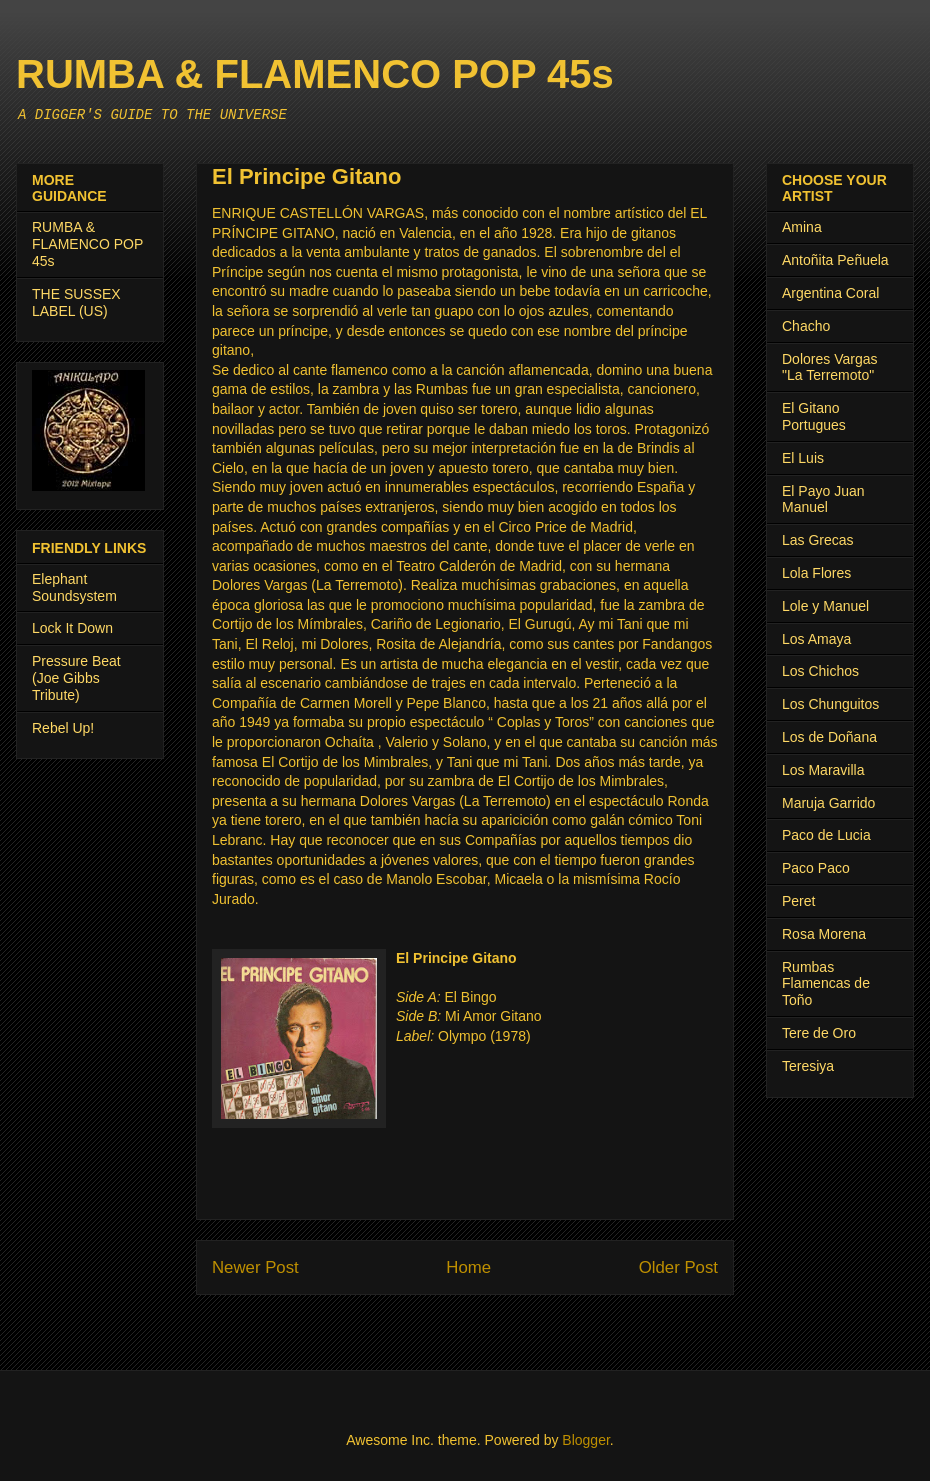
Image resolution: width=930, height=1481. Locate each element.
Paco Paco (816, 868)
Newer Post (255, 1267)
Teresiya (808, 1066)
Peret (798, 901)
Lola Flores (816, 573)
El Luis (803, 458)
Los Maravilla (823, 770)
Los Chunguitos (830, 704)
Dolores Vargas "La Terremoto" (829, 367)
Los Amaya (816, 639)
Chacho (806, 326)
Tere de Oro (819, 1033)
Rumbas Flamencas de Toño (826, 984)
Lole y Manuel (825, 606)
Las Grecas (818, 540)
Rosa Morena (824, 934)
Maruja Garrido (828, 803)
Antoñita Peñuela (835, 260)
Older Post (678, 1267)
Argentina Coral (830, 293)
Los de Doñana (829, 737)
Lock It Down (72, 628)
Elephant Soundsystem (74, 587)
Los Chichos (820, 671)
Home (468, 1267)
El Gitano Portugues (814, 416)
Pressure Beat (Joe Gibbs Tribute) (76, 678)
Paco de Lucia (826, 835)
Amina (802, 227)
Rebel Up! (63, 728)
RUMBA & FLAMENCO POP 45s (315, 74)
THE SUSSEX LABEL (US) (76, 302)
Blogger (585, 1440)
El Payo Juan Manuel (823, 499)
